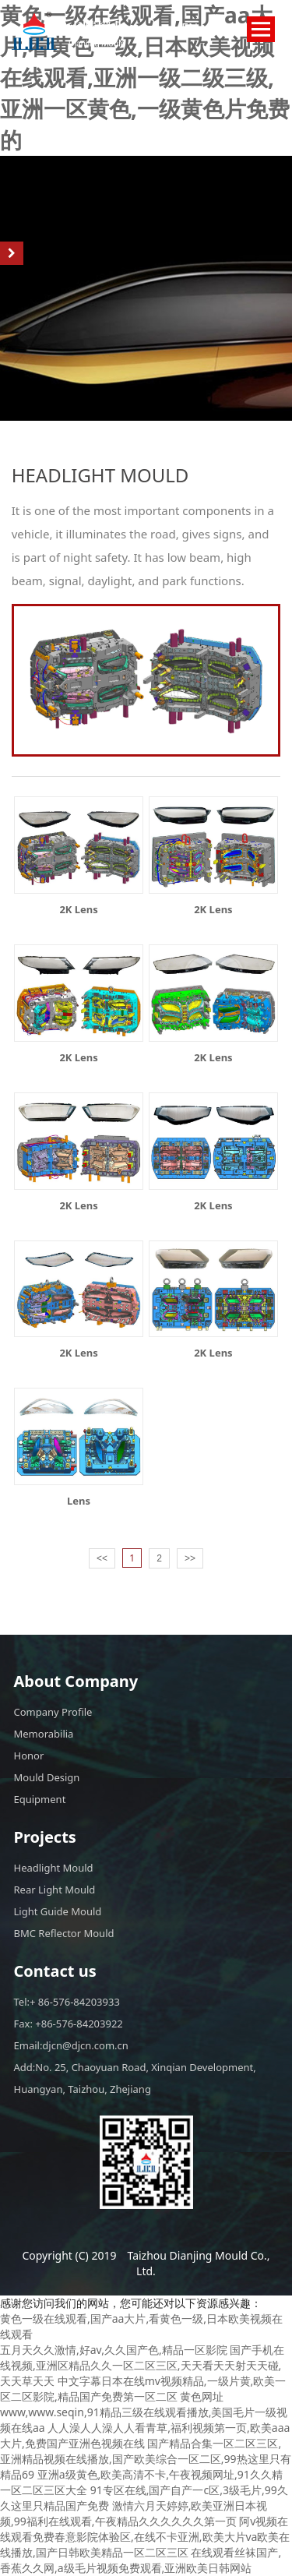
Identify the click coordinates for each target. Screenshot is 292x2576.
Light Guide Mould (58, 1911)
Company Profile (53, 1712)
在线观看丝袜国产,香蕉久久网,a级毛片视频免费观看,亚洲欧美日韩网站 (140, 2560)
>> (190, 1558)
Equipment (40, 1799)
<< (102, 1558)
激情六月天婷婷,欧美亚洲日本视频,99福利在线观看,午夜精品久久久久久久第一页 (133, 2513)
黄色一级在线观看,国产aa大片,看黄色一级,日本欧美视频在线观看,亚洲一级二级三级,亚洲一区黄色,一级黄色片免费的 (145, 77)
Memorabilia (44, 1734)
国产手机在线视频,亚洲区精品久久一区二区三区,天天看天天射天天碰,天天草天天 (142, 2365)
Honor (29, 1756)
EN (189, 28)
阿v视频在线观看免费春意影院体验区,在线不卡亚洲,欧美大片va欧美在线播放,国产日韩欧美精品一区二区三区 (145, 2537)
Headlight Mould (53, 1868)
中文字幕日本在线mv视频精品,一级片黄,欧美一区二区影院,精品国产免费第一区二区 (143, 2388)
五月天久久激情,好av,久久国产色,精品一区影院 (113, 2349)
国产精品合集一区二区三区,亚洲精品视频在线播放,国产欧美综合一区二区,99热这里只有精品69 (145, 2459)
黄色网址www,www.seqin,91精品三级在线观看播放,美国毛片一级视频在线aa (143, 2412)
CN (217, 28)
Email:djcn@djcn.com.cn (71, 2045)
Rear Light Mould (55, 1890)
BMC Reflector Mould (64, 1933)
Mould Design (47, 1777)
